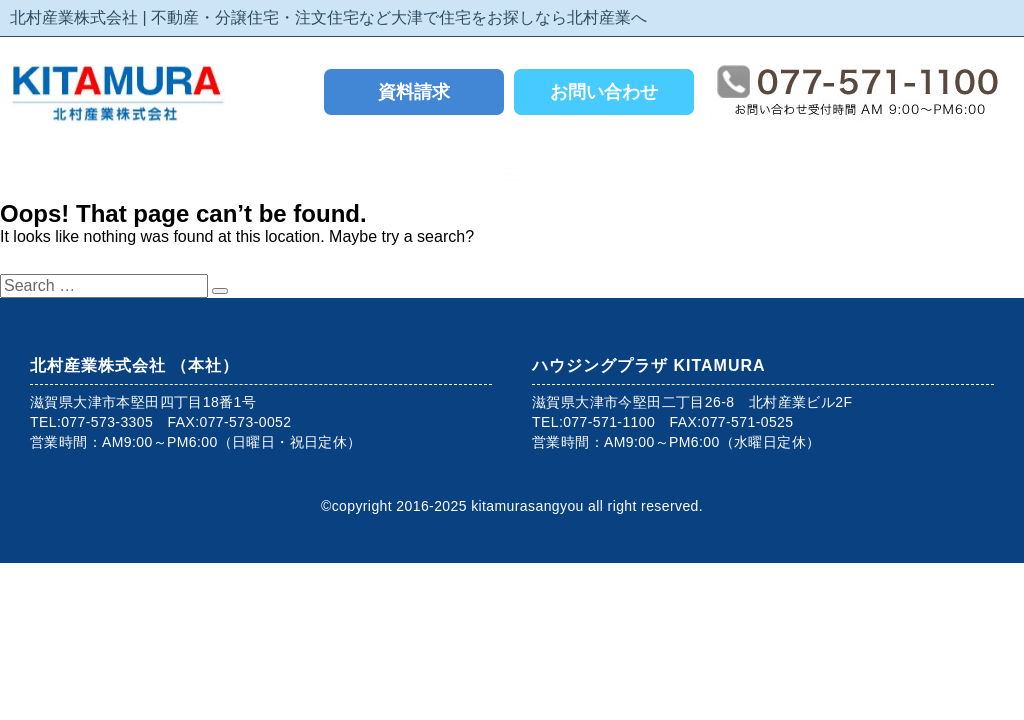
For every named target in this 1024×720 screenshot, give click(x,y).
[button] (512, 173)
